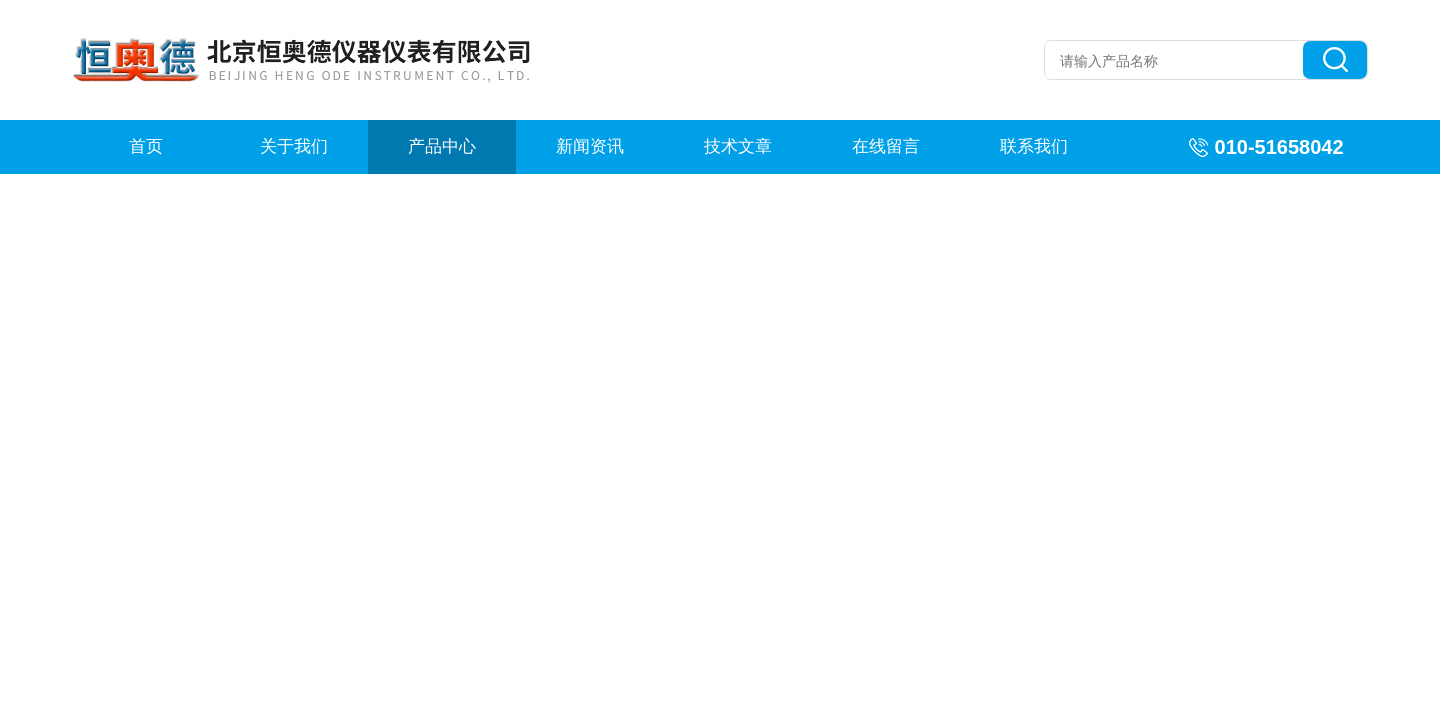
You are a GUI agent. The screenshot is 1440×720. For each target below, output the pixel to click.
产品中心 (442, 146)
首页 (146, 146)
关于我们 (294, 146)
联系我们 (1034, 146)
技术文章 (738, 146)
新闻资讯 (590, 146)
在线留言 (886, 146)
